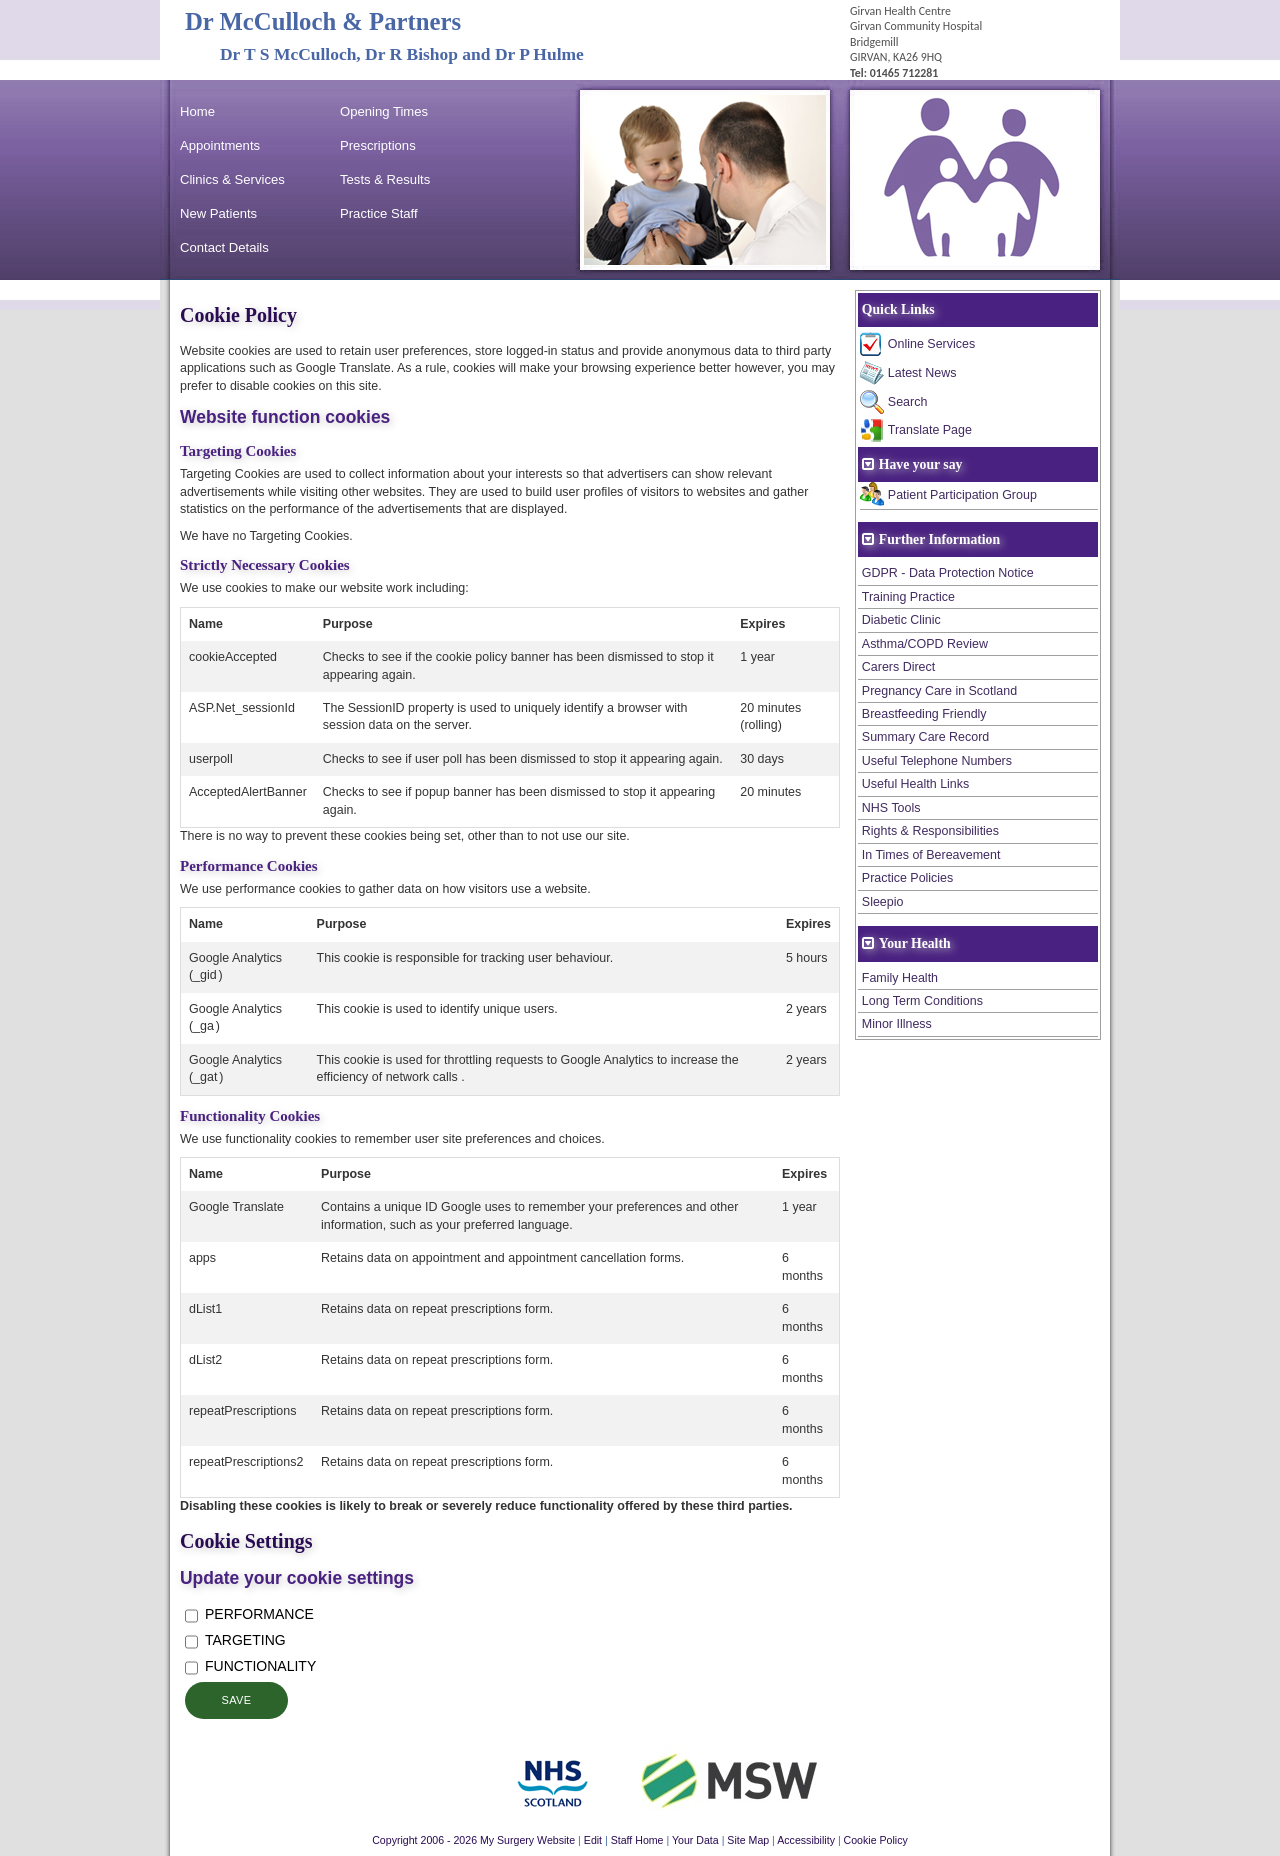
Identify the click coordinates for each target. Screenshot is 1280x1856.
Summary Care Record (926, 737)
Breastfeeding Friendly (924, 714)
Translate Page (930, 430)
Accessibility (806, 1840)
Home (197, 111)
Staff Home (637, 1840)
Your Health (915, 943)
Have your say (921, 464)
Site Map (748, 1840)
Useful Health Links (915, 784)
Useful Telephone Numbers (937, 761)
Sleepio (883, 902)
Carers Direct (898, 667)
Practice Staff (379, 213)
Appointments (220, 145)
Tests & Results (385, 179)
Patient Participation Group (962, 495)
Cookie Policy (876, 1840)
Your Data (695, 1840)
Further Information (939, 539)
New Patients (218, 213)
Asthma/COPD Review (925, 644)
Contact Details (224, 247)
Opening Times (384, 111)
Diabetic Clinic (901, 620)
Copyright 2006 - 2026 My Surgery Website (473, 1840)
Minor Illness (897, 1024)
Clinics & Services (232, 179)
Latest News (922, 373)
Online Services (931, 344)
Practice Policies (907, 878)
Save (236, 1700)
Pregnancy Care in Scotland (939, 691)
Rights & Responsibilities (930, 831)
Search (908, 402)
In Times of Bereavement (931, 855)
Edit (593, 1840)
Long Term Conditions (922, 1001)
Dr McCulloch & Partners (323, 21)
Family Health (900, 978)
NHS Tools (891, 808)
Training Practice (908, 597)
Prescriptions (378, 145)
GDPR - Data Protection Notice (948, 573)
